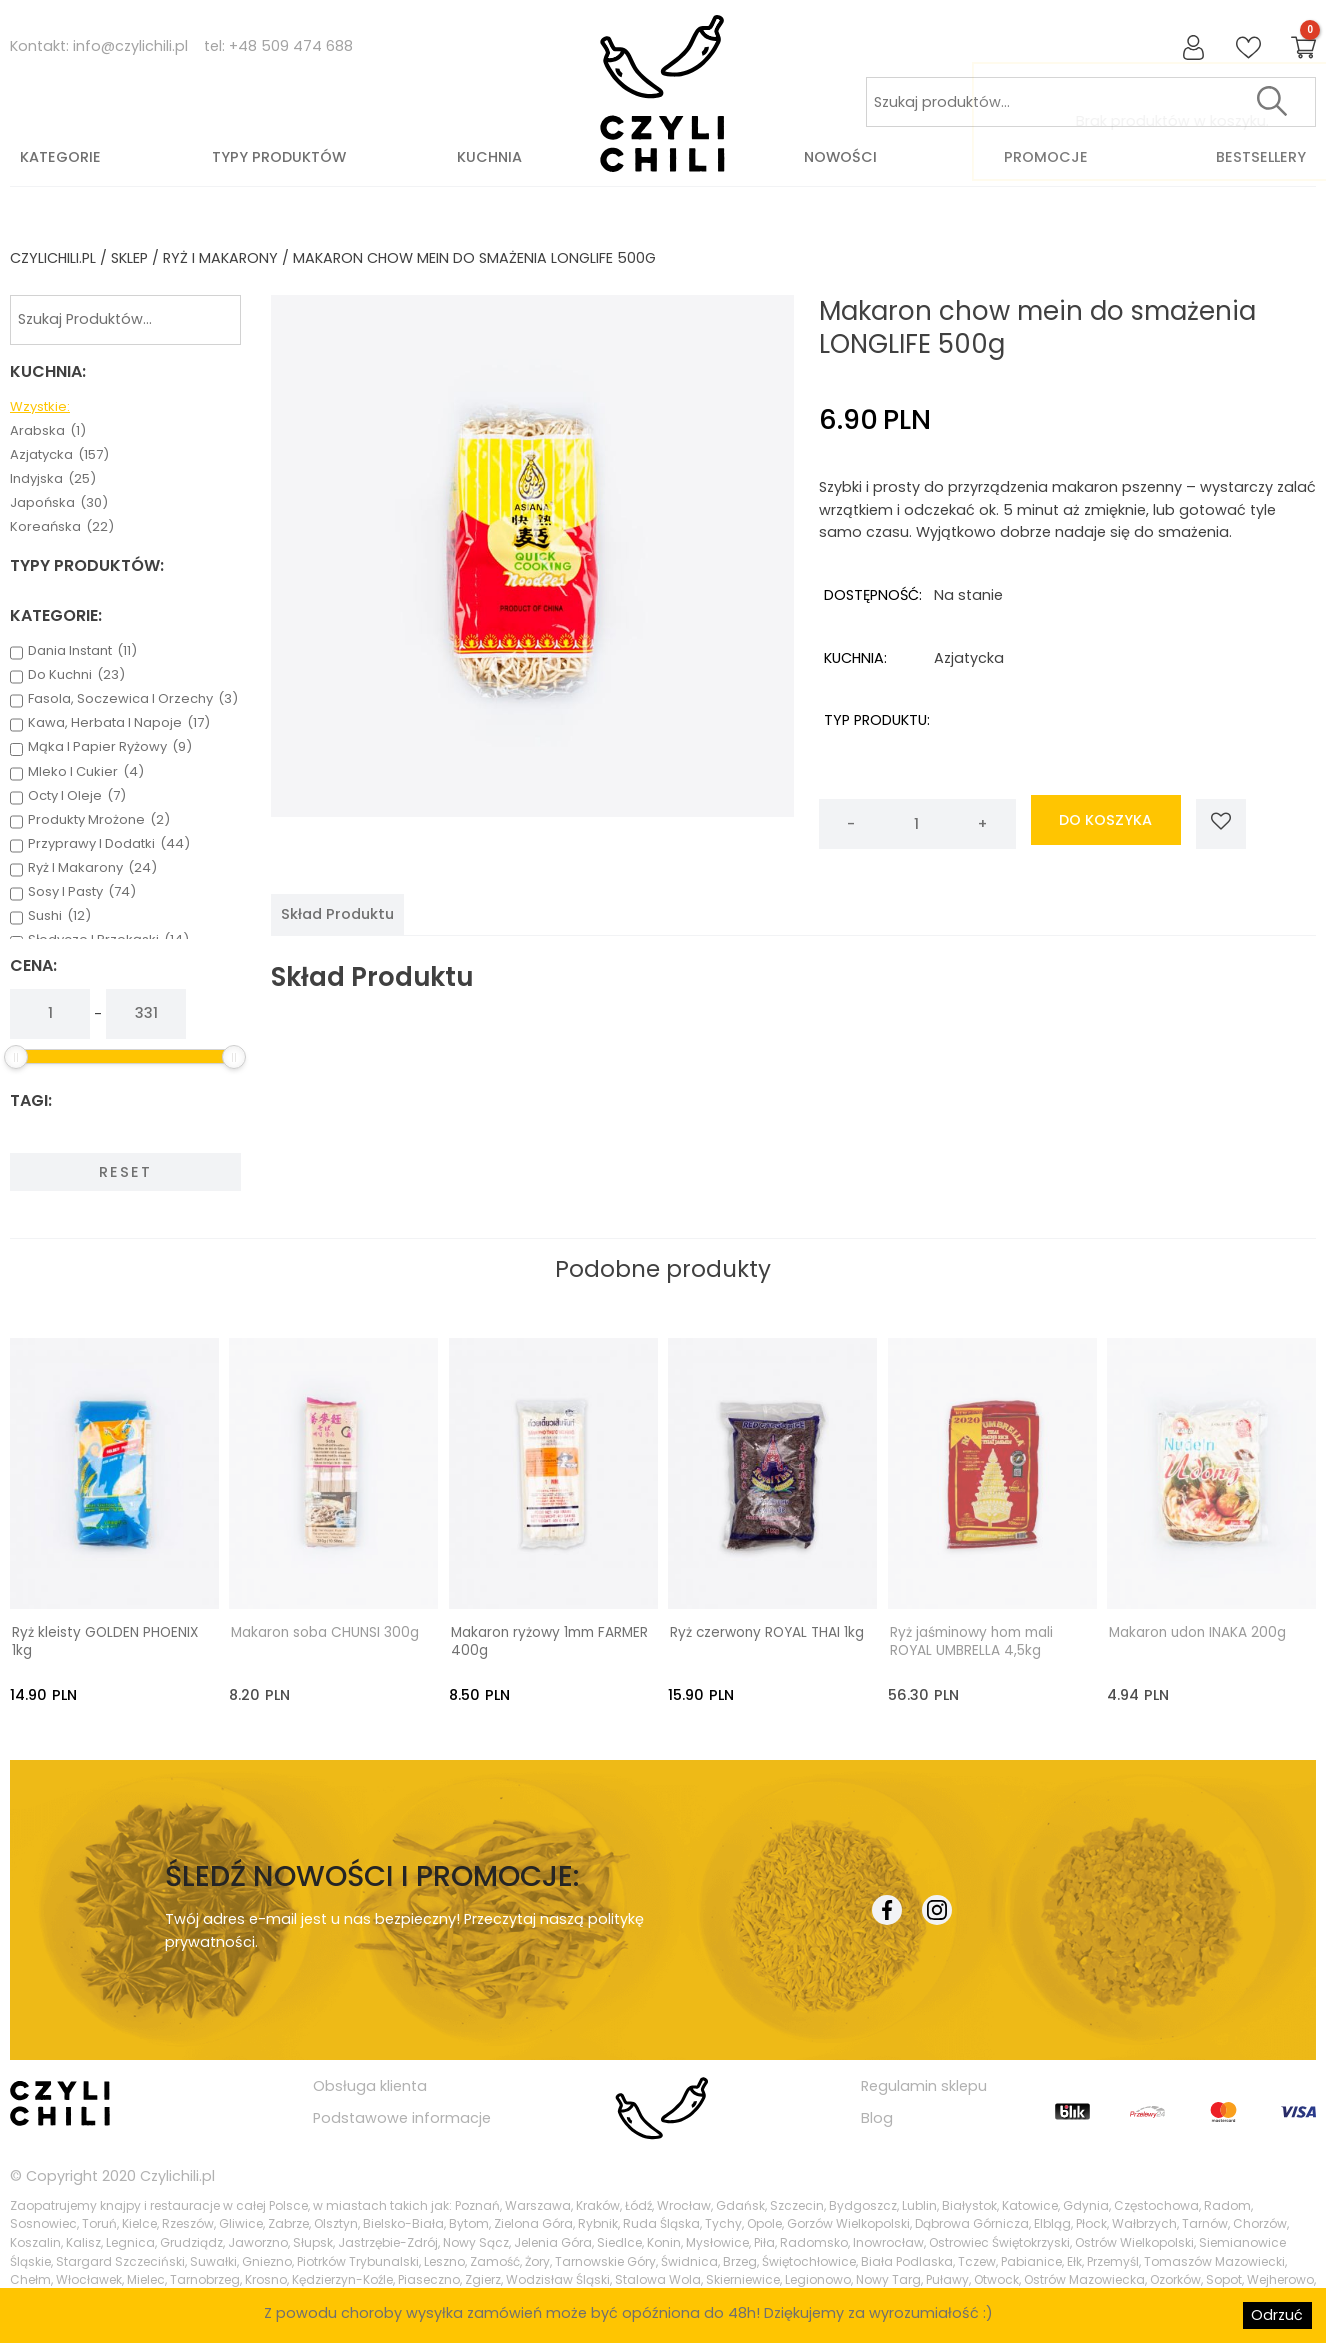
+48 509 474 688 (291, 46)
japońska (59, 503)
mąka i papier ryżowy (110, 747)
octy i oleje (77, 796)
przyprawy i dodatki (109, 844)
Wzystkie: (40, 407)
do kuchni (76, 675)
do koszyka (1105, 824)
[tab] (337, 914)
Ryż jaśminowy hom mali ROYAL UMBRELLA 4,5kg (971, 1641)
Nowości (840, 157)
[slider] (16, 1057)
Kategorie (60, 157)
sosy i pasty (82, 892)
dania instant (82, 651)
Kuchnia (489, 157)
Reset (125, 1172)
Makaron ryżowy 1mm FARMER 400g (549, 1641)
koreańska (62, 527)
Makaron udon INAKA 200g (1197, 1632)
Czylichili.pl (177, 2174)
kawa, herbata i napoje (119, 723)
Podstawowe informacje (402, 2117)
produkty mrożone (99, 820)
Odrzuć (1277, 2315)
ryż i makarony (220, 258)
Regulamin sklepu (924, 2085)
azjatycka (59, 455)
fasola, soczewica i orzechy (133, 699)
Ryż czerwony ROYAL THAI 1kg (767, 1632)
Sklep (129, 258)
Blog (877, 2117)
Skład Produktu (337, 914)
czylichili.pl (53, 258)
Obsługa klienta (370, 2085)
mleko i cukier (86, 772)
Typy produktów (279, 157)
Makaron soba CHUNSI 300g (325, 1632)
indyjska (53, 479)
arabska (48, 431)
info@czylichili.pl (130, 46)
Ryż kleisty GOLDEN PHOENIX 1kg (105, 1641)
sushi (59, 916)
